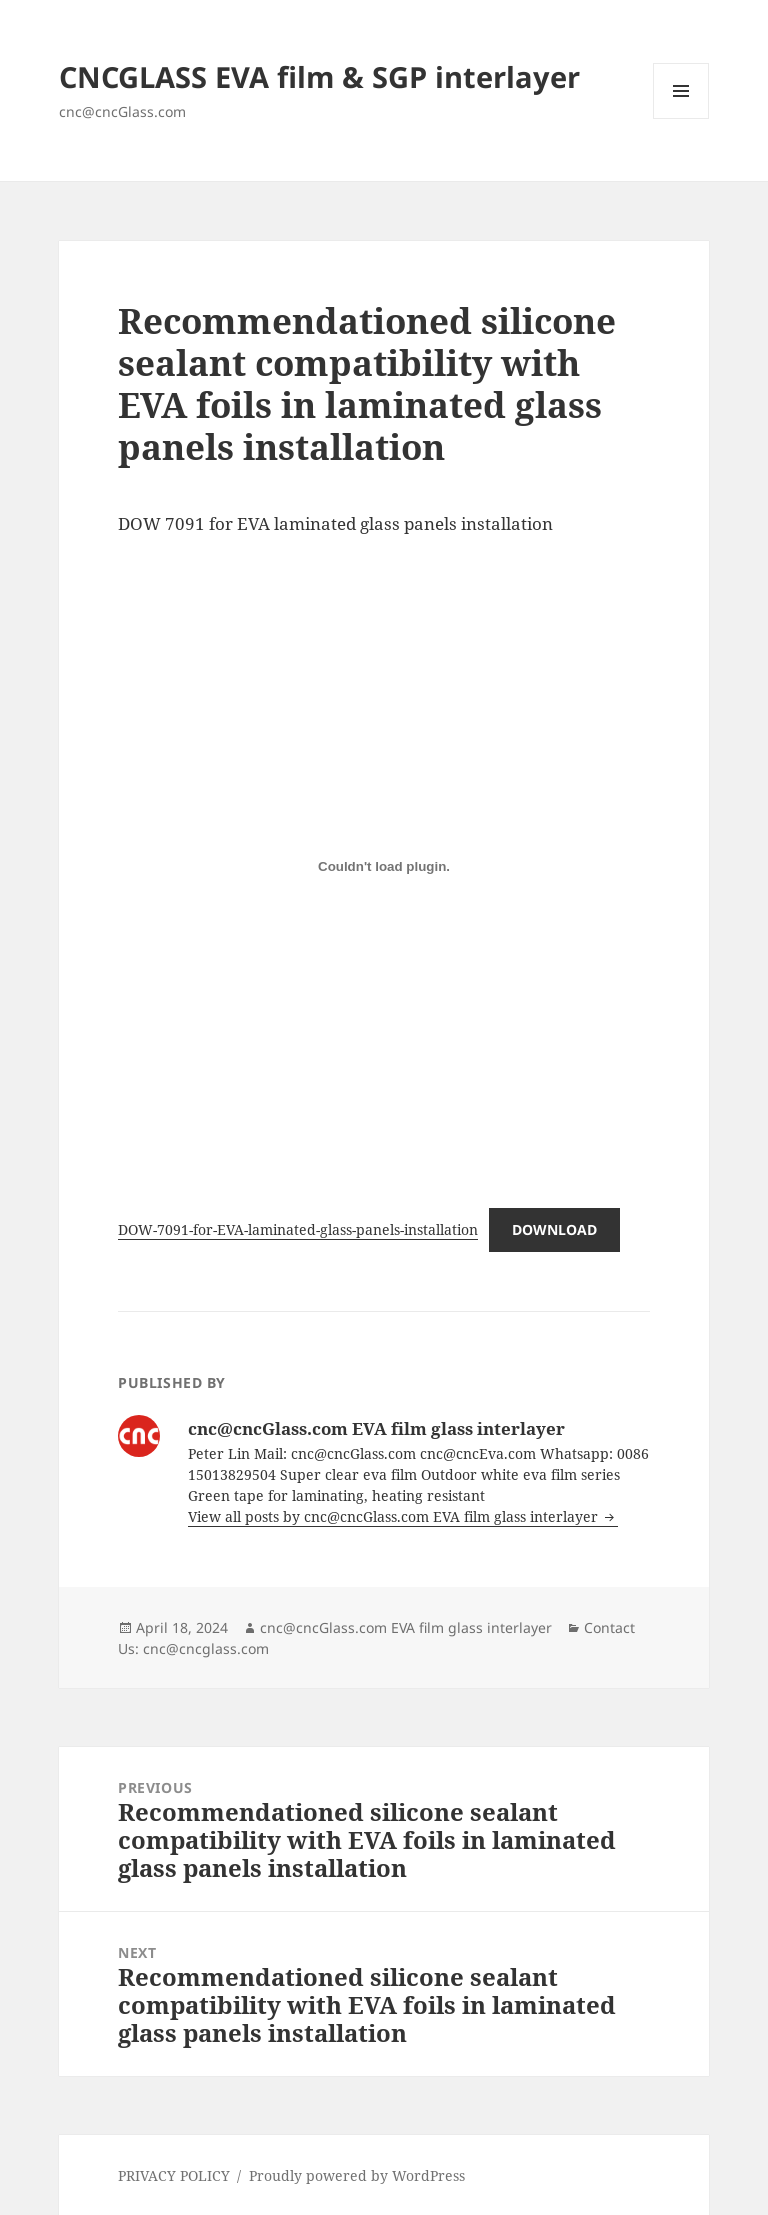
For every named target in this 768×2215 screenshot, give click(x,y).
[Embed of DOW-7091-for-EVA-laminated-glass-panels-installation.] (384, 866)
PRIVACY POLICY (174, 2175)
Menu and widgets (681, 118)
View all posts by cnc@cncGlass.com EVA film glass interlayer (395, 1516)
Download (554, 1229)
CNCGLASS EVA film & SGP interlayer (319, 76)
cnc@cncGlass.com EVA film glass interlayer (406, 1627)
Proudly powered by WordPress (357, 2175)
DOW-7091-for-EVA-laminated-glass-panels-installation (298, 1229)
